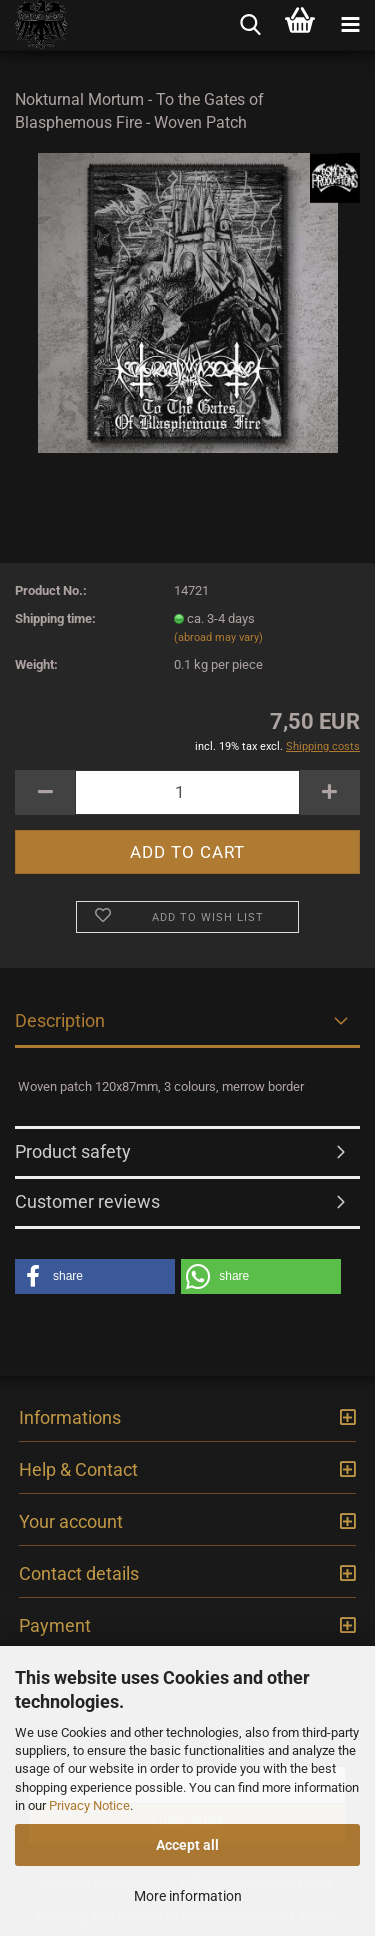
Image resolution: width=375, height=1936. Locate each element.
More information (188, 1896)
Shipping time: (55, 618)
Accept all (187, 1845)
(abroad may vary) (218, 637)
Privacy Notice (89, 1805)
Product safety (73, 1151)
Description (60, 1020)
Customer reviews (87, 1201)
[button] (95, 1276)
